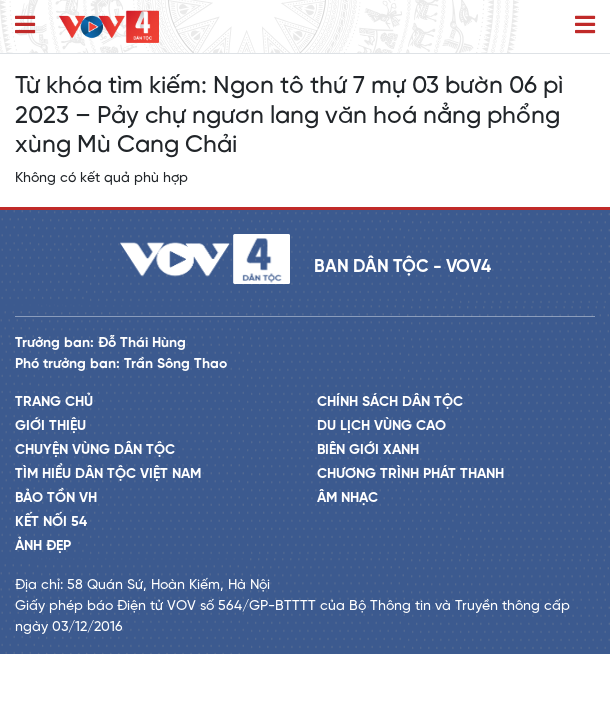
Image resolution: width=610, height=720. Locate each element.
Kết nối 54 (51, 522)
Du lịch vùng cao (381, 426)
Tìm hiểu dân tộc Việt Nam (108, 474)
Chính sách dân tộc (390, 402)
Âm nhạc (347, 498)
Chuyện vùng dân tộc (95, 450)
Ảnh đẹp (43, 546)
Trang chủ (54, 402)
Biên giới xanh (368, 450)
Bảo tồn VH (56, 498)
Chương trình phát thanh (410, 474)
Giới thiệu (50, 426)
